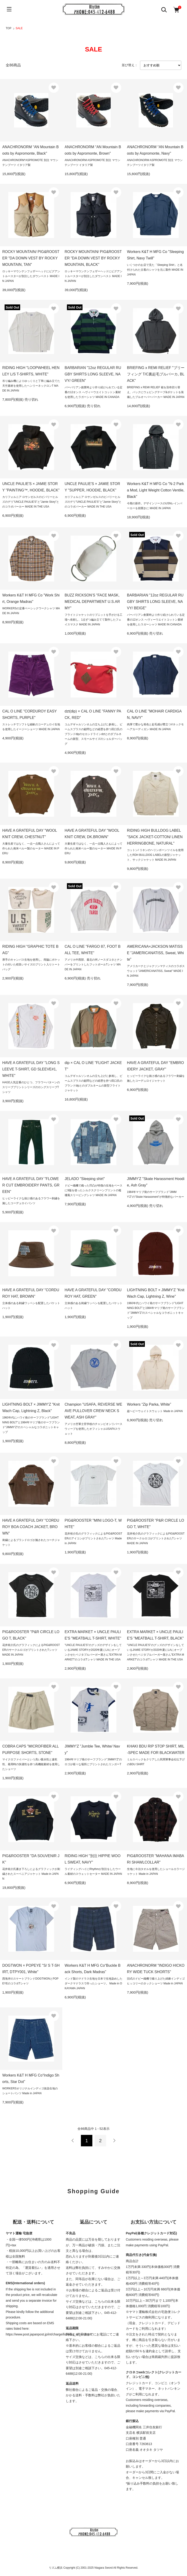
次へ (114, 2140)
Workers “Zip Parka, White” (149, 1404)
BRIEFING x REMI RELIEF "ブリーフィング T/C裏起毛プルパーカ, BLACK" (155, 374)
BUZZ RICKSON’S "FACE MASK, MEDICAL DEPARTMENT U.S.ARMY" (92, 601)
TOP (8, 28)
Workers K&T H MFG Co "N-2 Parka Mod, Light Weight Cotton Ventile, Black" (155, 490)
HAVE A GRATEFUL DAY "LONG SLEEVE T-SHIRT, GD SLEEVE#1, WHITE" (31, 1069)
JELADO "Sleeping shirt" (85, 1179)
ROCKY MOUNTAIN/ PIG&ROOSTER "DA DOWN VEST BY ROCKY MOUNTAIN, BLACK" (93, 258)
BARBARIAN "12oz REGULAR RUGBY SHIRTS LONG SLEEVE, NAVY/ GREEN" (93, 374)
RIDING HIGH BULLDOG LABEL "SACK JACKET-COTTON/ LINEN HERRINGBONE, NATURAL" (155, 836)
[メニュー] (9, 9)
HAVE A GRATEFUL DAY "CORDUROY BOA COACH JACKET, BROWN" (30, 1526)
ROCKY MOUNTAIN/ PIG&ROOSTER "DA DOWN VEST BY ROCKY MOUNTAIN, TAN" (30, 258)
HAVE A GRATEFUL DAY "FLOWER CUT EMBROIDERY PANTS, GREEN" (31, 1185)
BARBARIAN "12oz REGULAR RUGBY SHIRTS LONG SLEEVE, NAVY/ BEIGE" (155, 601)
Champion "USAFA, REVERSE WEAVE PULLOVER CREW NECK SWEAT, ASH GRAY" (93, 1410)
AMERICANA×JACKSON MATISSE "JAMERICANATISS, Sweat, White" (155, 953)
